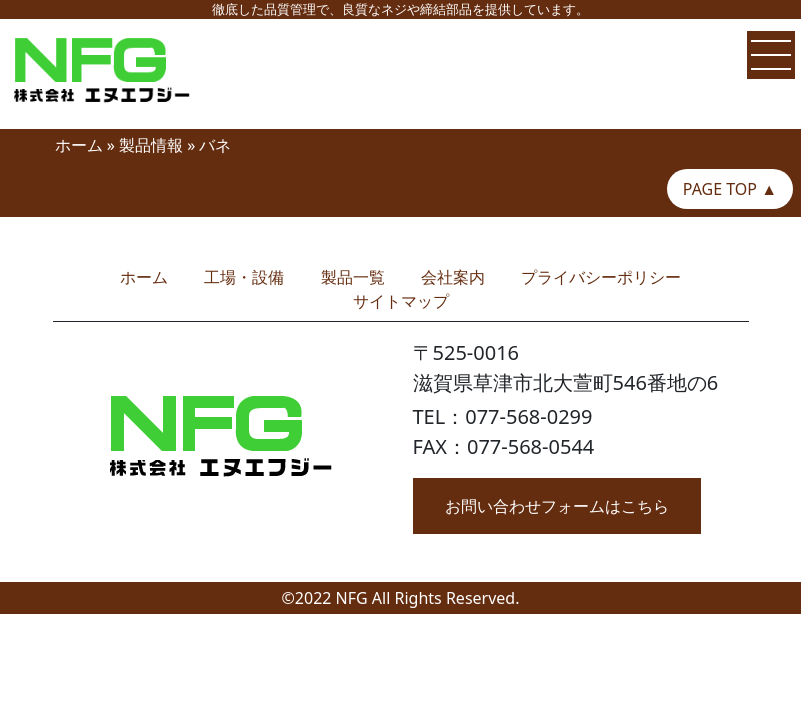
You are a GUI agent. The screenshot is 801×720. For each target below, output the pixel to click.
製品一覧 (353, 277)
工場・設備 (244, 277)
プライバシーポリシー (601, 277)
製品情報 (151, 145)
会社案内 (453, 277)
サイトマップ (401, 301)
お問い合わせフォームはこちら (557, 506)
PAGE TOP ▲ (730, 189)
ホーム (79, 145)
